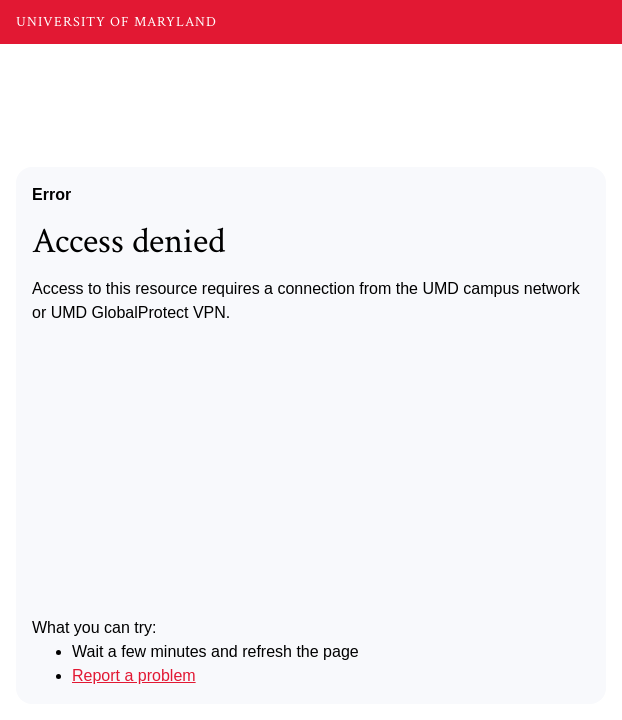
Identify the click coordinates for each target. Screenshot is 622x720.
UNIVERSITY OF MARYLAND (116, 22)
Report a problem (134, 675)
